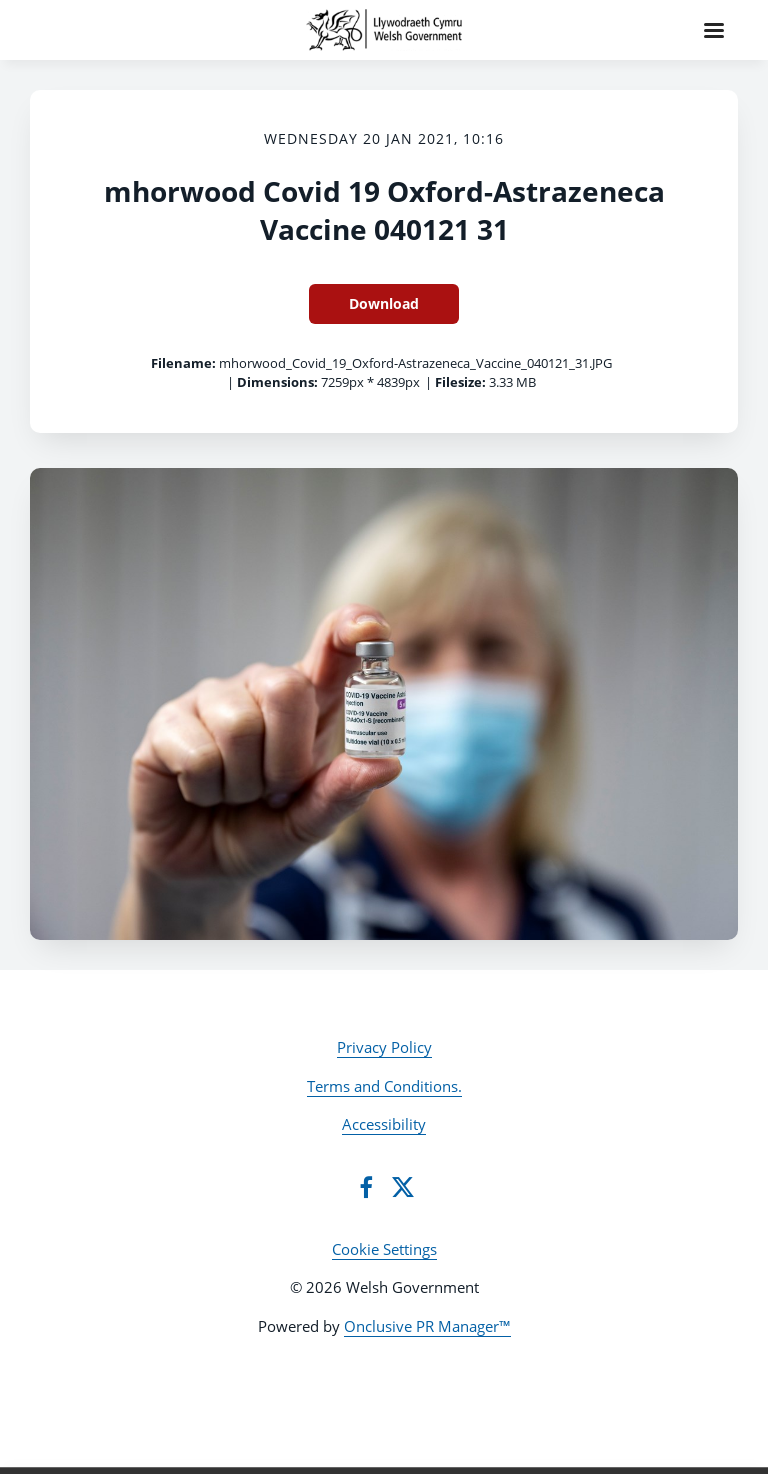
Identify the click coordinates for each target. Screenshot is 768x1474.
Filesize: (460, 382)
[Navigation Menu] (714, 30)
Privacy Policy (384, 1047)
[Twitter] (403, 1187)
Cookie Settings (384, 1249)
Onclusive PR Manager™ (427, 1326)
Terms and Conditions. (384, 1086)
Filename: (183, 363)
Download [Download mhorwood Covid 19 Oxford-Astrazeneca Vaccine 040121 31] (384, 303)
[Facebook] (366, 1187)
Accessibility (384, 1124)
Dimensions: (277, 382)
